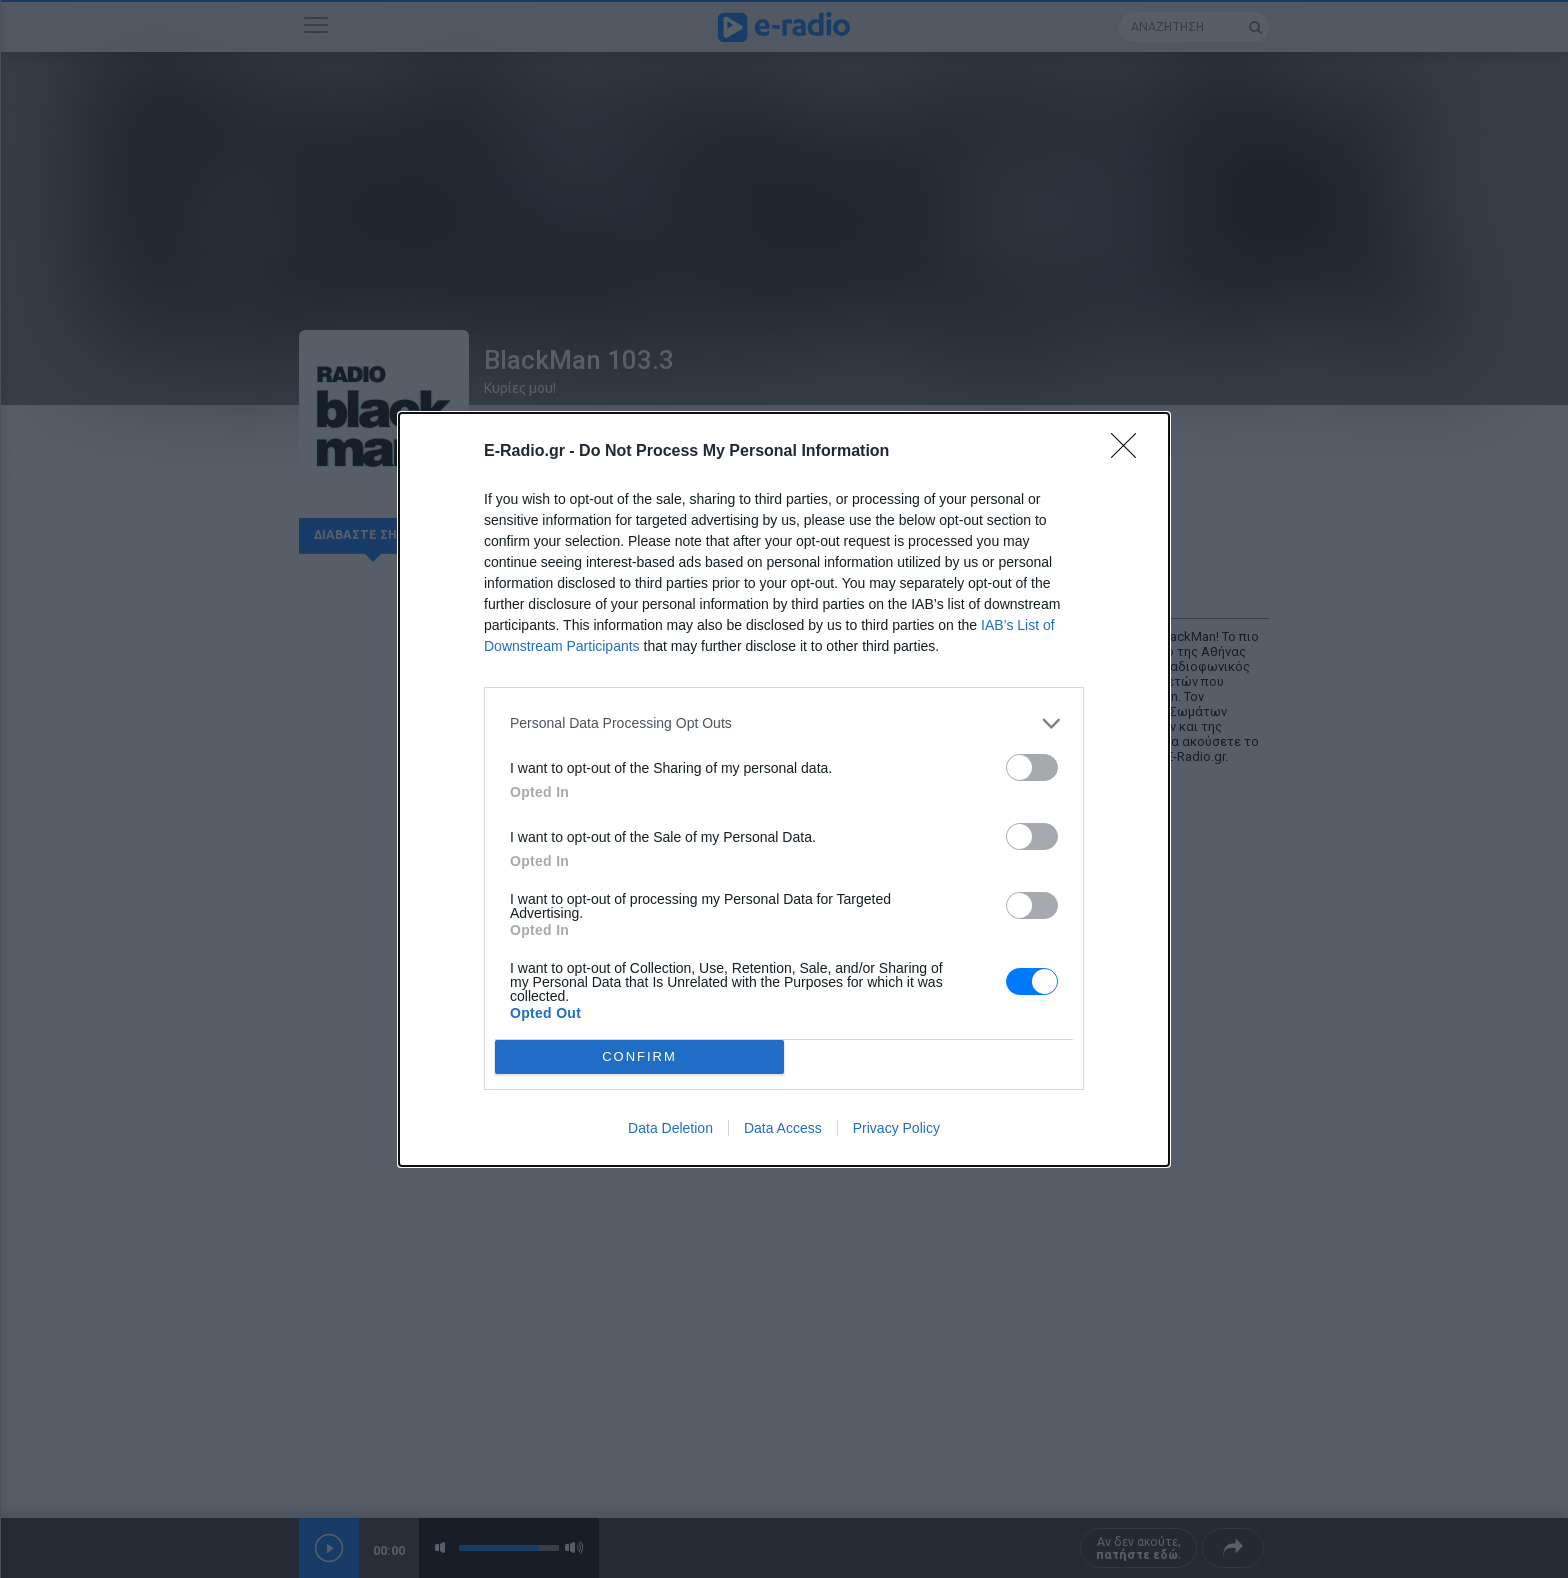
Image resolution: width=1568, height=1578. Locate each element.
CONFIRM (639, 1056)
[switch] (1032, 767)
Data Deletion (670, 1128)
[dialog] (784, 789)
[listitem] (784, 723)
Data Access (783, 1128)
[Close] (1130, 452)
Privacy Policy (896, 1128)
